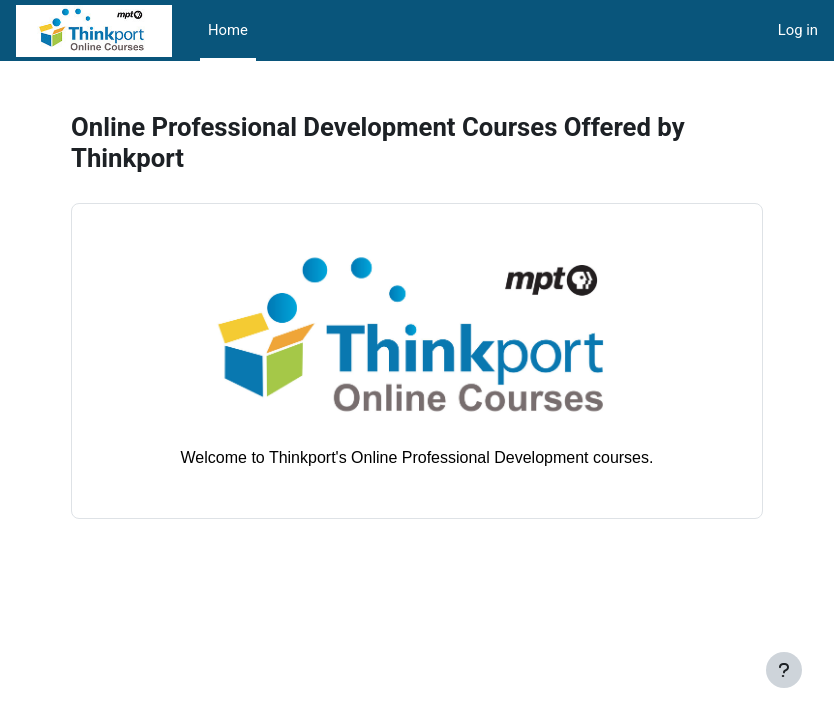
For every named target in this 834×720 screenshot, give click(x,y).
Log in (798, 30)
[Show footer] (784, 670)
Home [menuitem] (228, 30)
